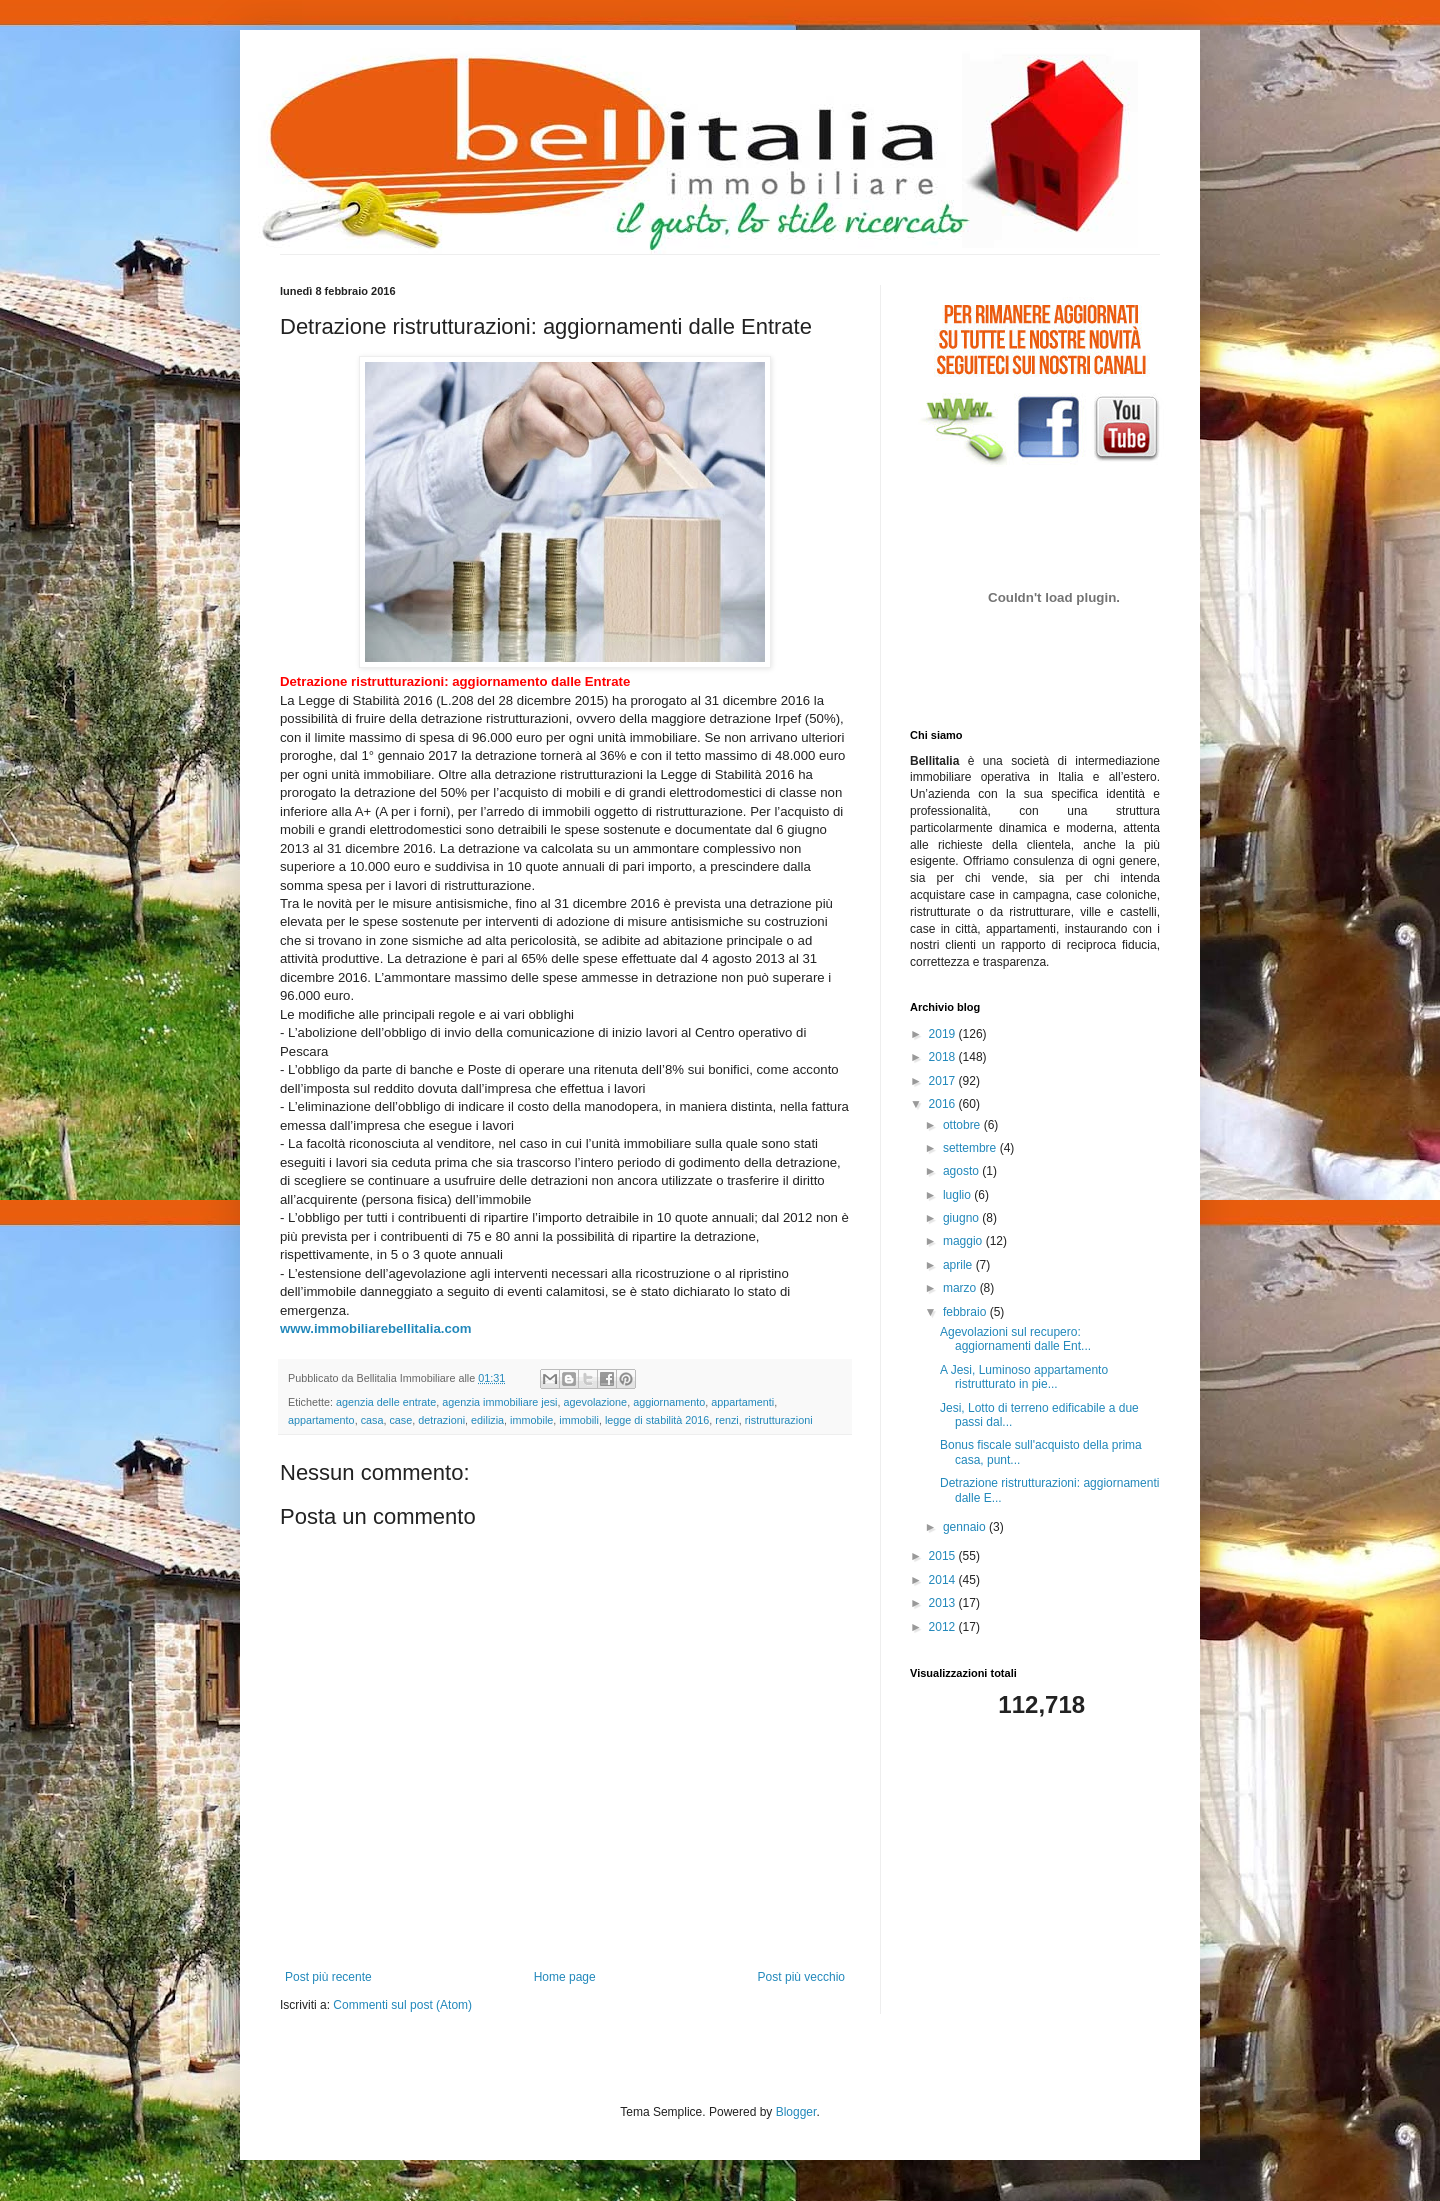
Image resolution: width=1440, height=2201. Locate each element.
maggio (964, 1241)
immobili (579, 1420)
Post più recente (328, 1977)
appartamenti (742, 1402)
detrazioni (441, 1420)
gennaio (966, 1527)
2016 (944, 1104)
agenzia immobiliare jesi (499, 1402)
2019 (944, 1034)
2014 (944, 1580)
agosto (962, 1171)
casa (372, 1420)
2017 (944, 1081)
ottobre (963, 1125)
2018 (944, 1057)
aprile (959, 1265)
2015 (944, 1556)
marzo (961, 1288)
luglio (958, 1195)
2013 (944, 1603)
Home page (565, 1977)
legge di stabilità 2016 (657, 1420)
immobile (531, 1420)
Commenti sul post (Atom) (402, 2005)
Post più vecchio (801, 1977)
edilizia (487, 1420)
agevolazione (595, 1402)
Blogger (796, 2112)
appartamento (321, 1420)
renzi (726, 1420)
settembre (971, 1148)
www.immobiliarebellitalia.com (376, 1328)
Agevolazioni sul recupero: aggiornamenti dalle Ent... (1015, 1339)
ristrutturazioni (779, 1420)
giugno (962, 1218)
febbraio (966, 1312)
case (400, 1420)
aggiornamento (669, 1402)
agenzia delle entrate (386, 1402)
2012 (944, 1627)
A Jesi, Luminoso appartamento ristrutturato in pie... (1024, 1377)
